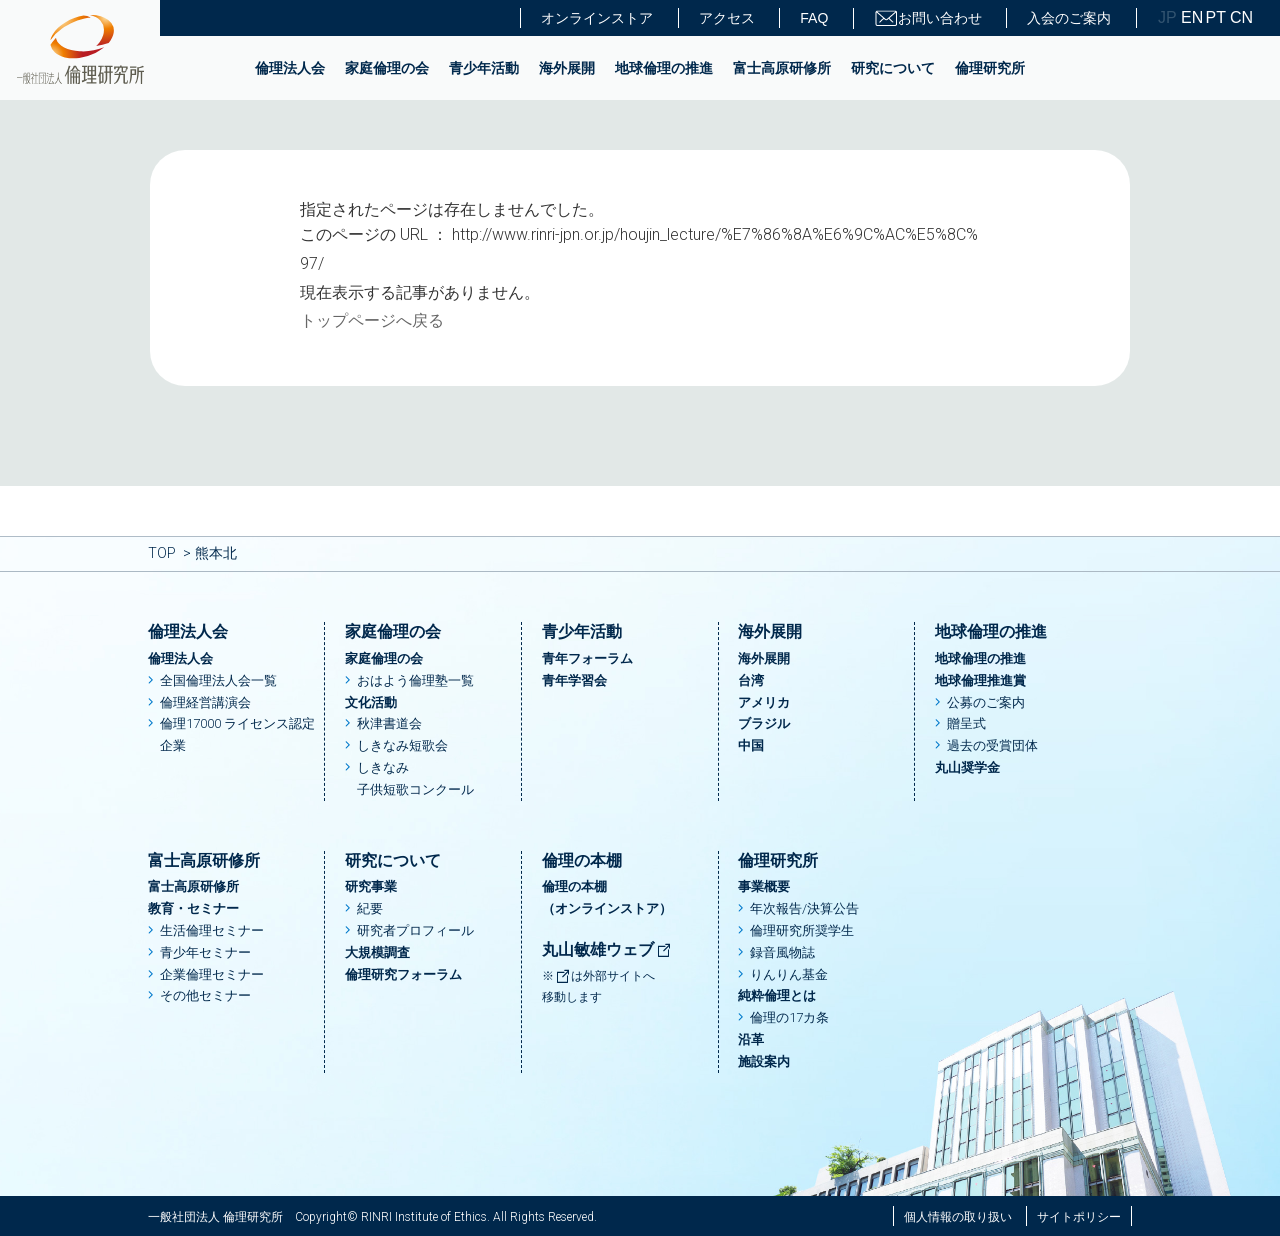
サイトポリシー (1079, 1217)
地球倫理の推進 (664, 68)
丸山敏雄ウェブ (607, 949)
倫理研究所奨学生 (802, 930)
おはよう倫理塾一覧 (415, 680)
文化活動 (371, 702)
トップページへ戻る (372, 320)
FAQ (814, 18)
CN (1240, 18)
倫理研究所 (990, 68)
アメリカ (764, 702)
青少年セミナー (205, 952)
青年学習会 (574, 680)
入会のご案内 (1069, 18)
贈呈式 (966, 723)
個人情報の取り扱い (958, 1217)
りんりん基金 (789, 974)
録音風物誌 (782, 952)
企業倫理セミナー (212, 974)
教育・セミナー (193, 908)
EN (1191, 18)
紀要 (370, 908)
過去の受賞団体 (992, 745)
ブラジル (764, 723)
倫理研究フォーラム (403, 974)
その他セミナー (205, 995)
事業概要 (764, 886)
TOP (162, 553)
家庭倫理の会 (387, 68)
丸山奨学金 (967, 767)
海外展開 (567, 68)
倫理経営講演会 (205, 702)
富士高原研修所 (782, 68)
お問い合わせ (928, 18)
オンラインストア (597, 18)
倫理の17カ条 (789, 1017)
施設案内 (764, 1061)
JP (1167, 18)
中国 (751, 745)
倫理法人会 (290, 68)
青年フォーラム (587, 658)
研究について (893, 68)
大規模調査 (377, 952)
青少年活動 (484, 68)
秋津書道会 (389, 723)
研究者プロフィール (415, 930)
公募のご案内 (986, 702)
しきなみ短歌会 (402, 745)
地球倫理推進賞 (980, 680)
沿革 (751, 1039)
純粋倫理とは (777, 995)
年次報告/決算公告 (804, 908)
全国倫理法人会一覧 (218, 680)
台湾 (751, 680)
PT (1216, 18)
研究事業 (371, 886)
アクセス (727, 18)
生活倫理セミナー (212, 930)
